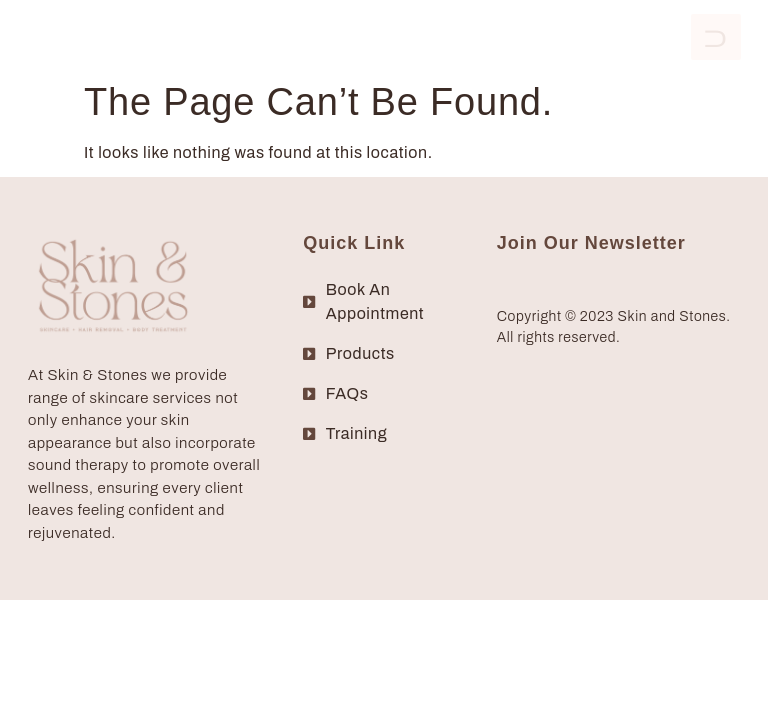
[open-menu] (716, 37)
